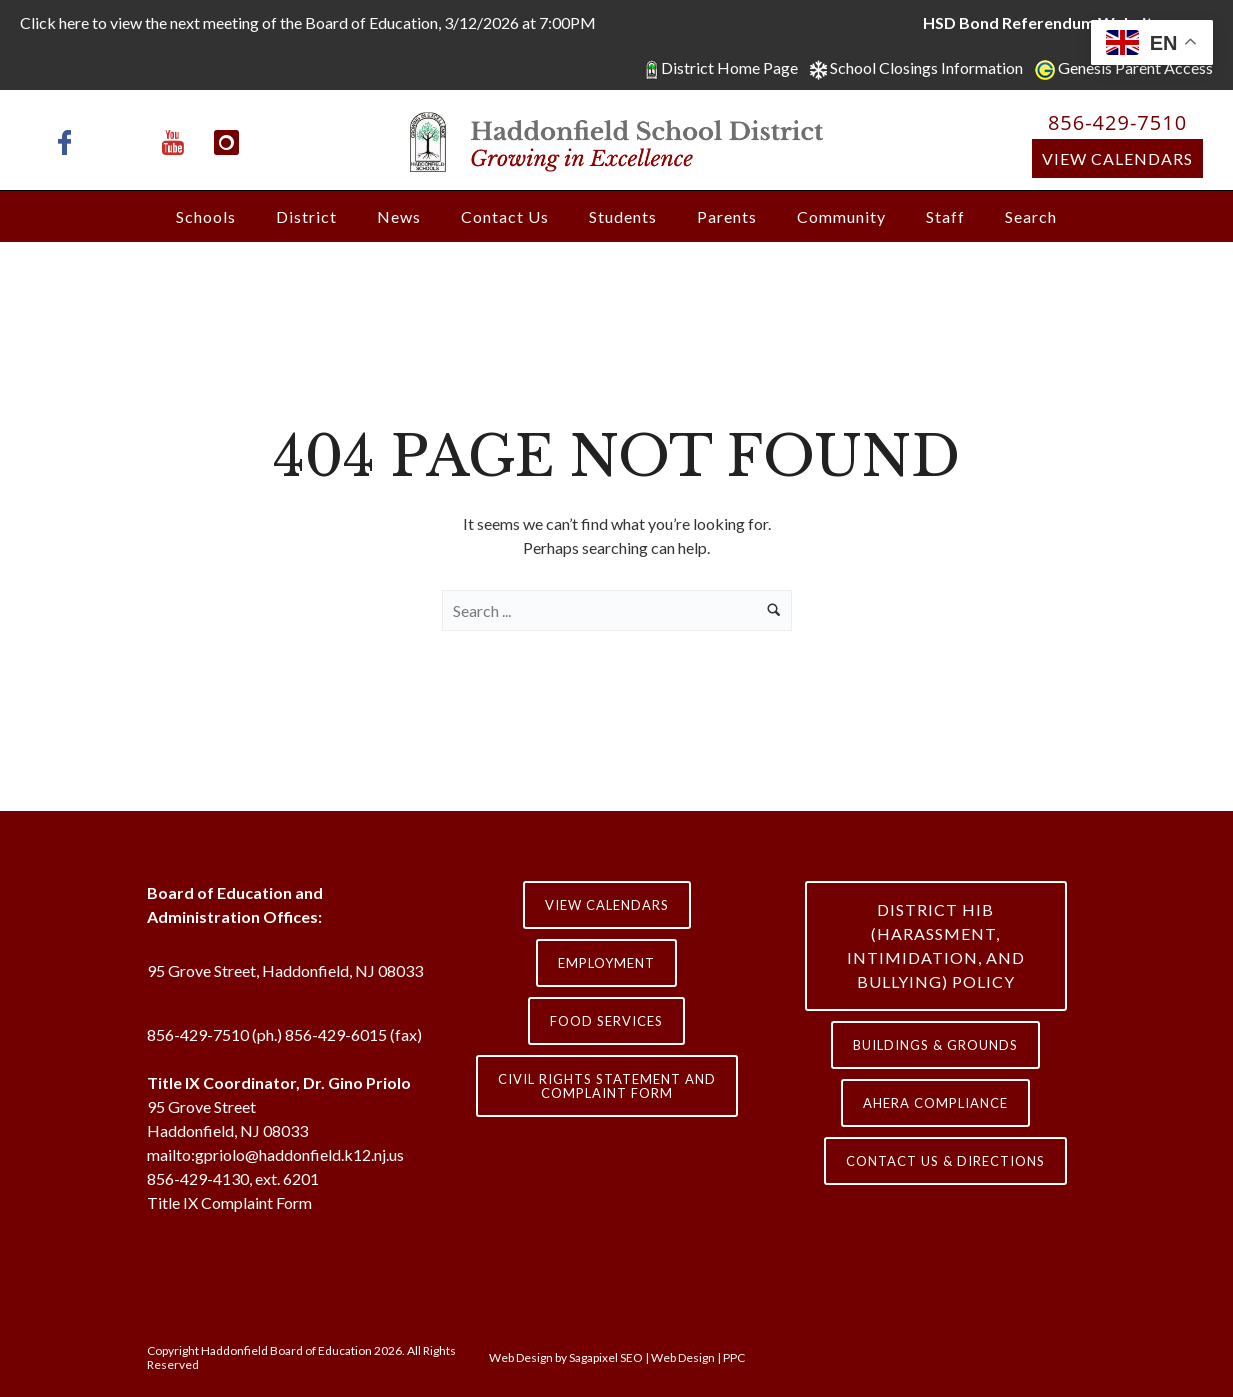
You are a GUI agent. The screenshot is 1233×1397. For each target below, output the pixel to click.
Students (623, 216)
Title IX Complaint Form (229, 1202)
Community (841, 216)
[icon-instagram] (227, 142)
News (399, 216)
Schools (206, 216)
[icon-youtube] (178, 142)
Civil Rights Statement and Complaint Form (607, 1086)
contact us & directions (945, 1161)
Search (1031, 216)
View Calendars (1117, 158)
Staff (945, 216)
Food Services (606, 1021)
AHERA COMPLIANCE (935, 1103)
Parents (727, 216)
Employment (606, 963)
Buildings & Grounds (935, 1045)
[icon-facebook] (70, 142)
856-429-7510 (1117, 122)
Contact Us (505, 216)
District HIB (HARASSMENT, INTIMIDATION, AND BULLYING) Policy (936, 945)
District (306, 216)
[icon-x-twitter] (124, 142)
